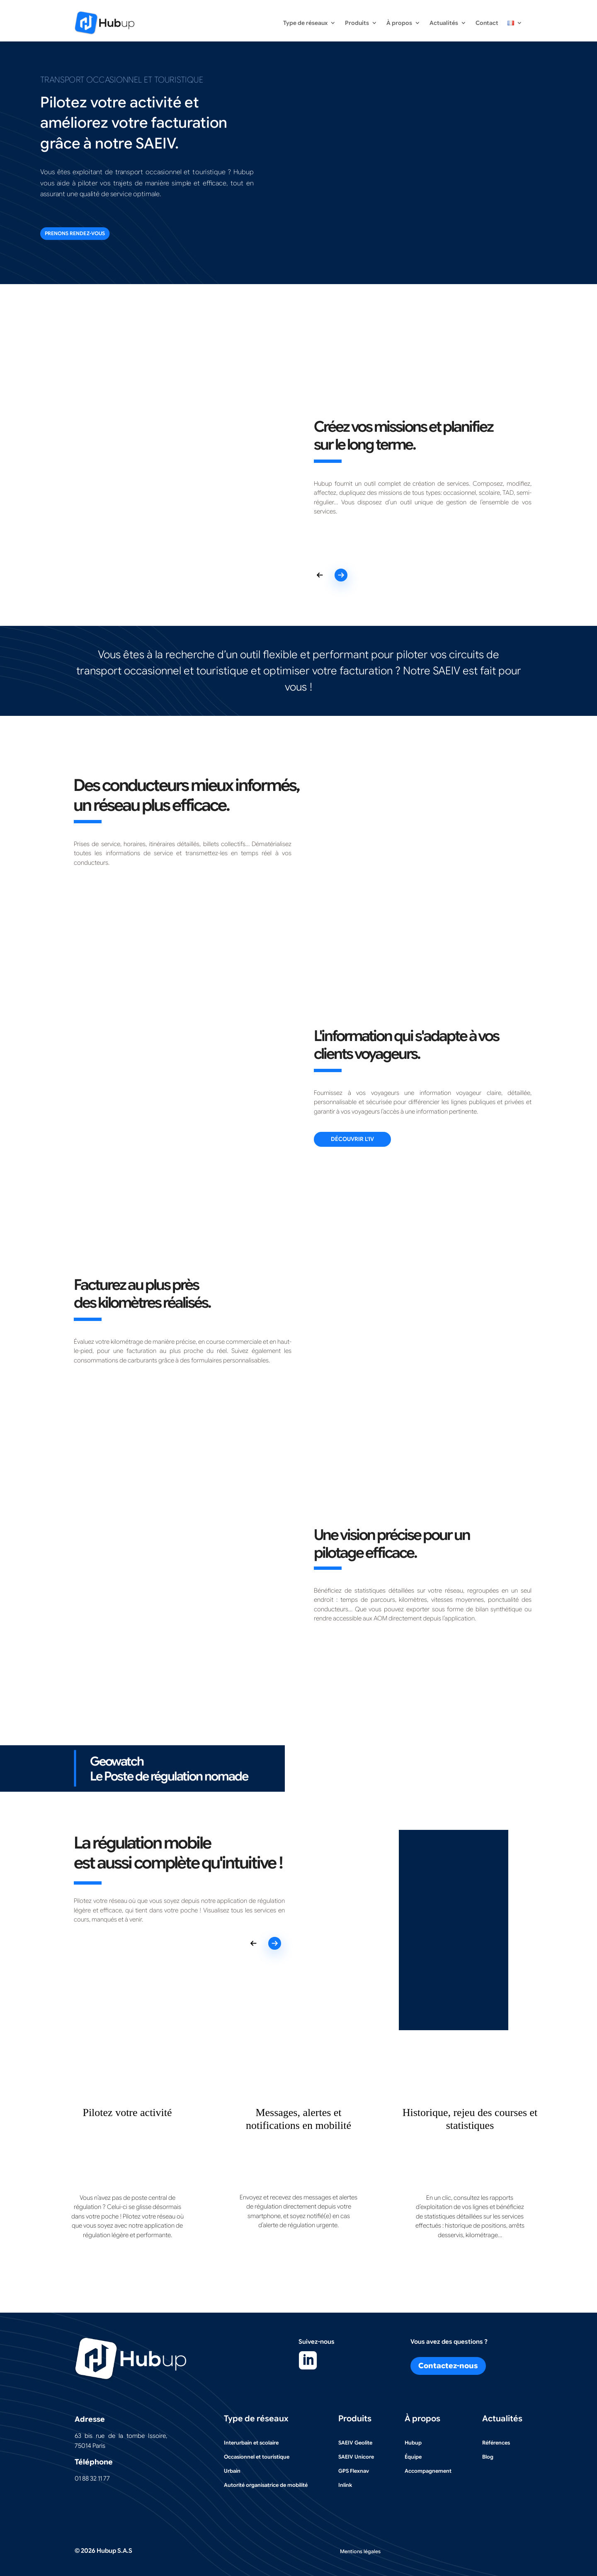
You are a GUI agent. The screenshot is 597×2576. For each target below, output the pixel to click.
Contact (487, 23)
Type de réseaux (305, 23)
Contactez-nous (448, 2365)
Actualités (444, 23)
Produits (357, 23)
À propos (399, 23)
